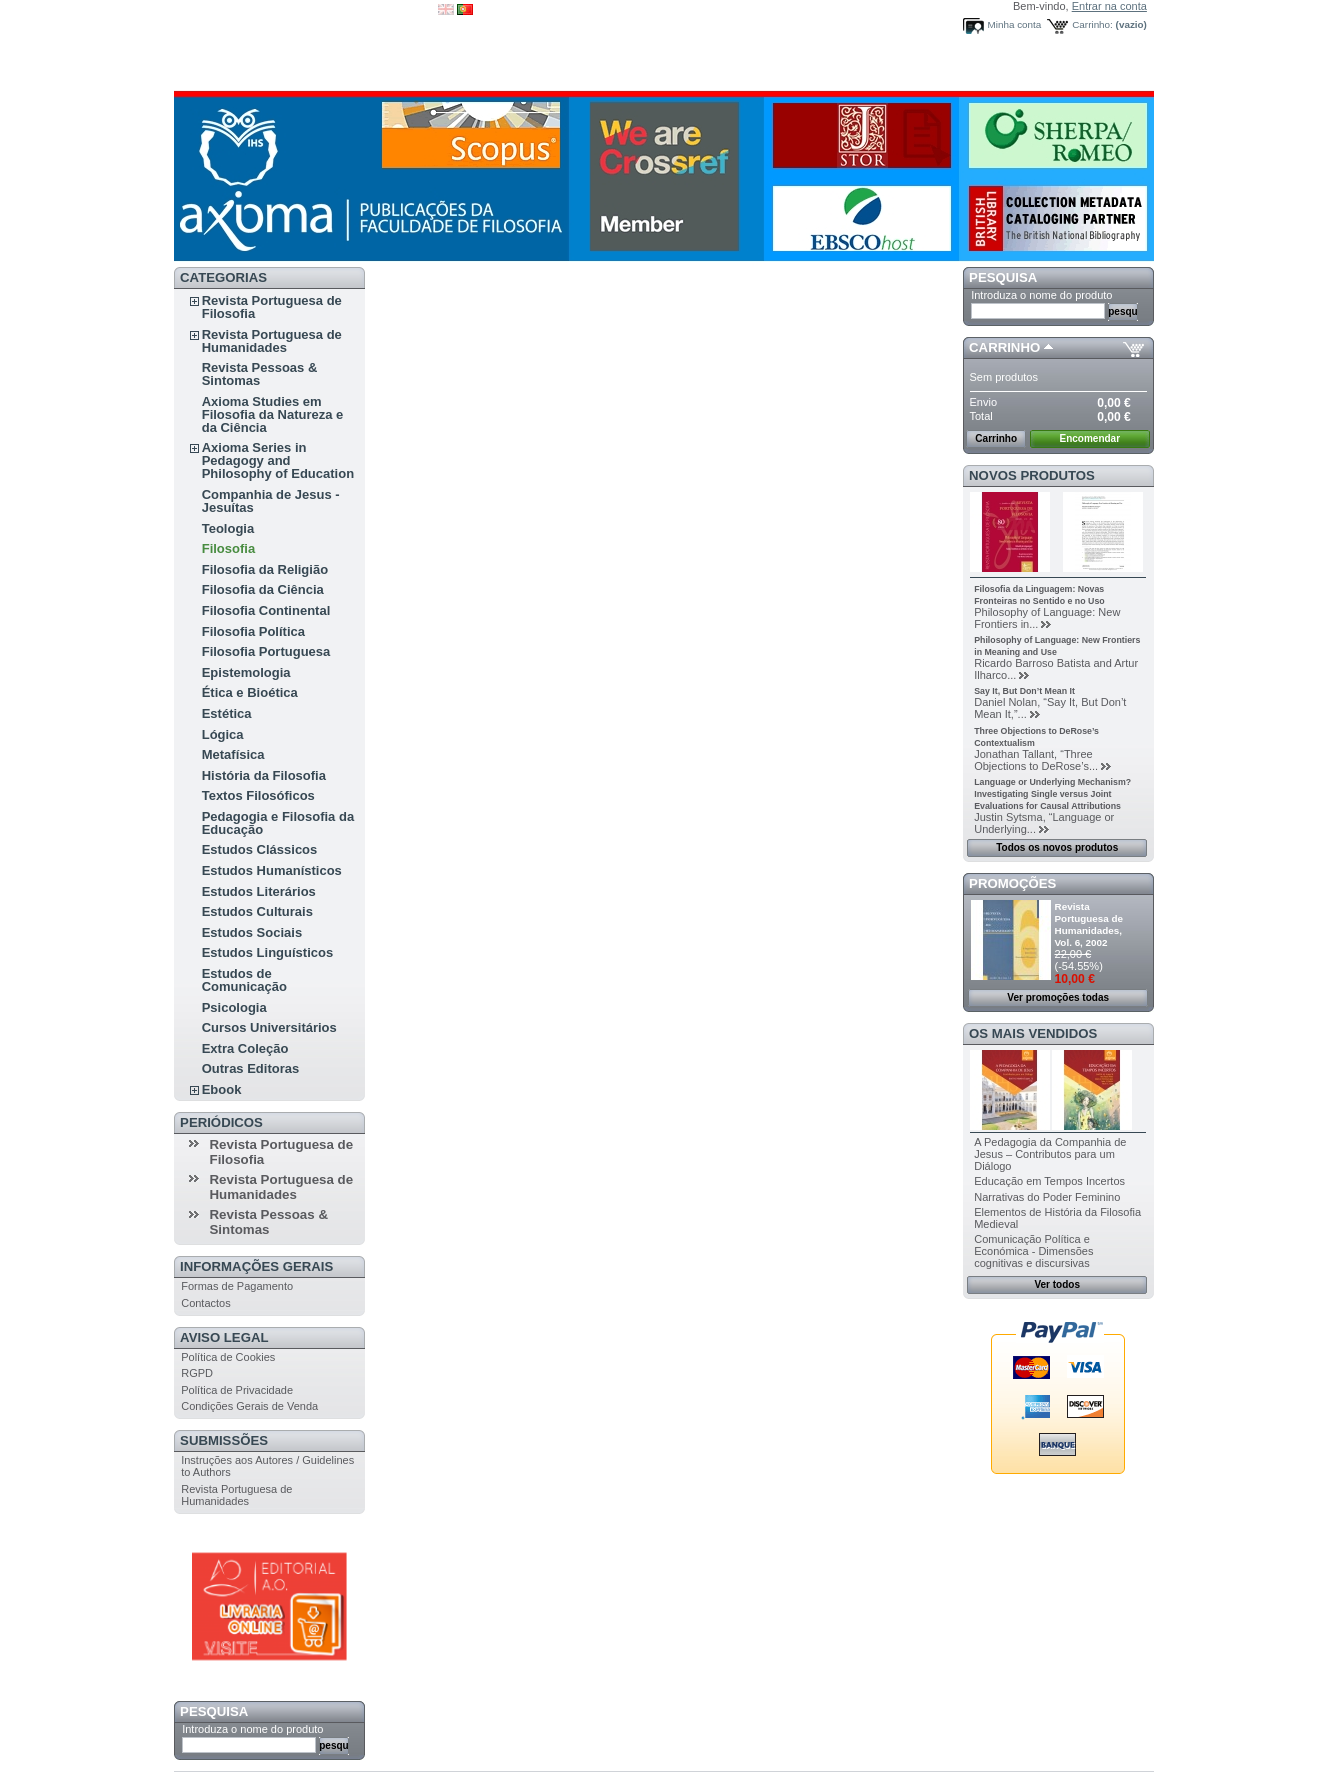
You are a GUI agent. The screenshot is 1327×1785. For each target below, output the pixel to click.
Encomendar (1090, 438)
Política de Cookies (228, 1357)
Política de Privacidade (237, 1390)
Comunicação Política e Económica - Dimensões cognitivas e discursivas (1033, 1251)
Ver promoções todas (1058, 997)
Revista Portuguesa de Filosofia (272, 307)
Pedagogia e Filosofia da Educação (278, 823)
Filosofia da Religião (265, 569)
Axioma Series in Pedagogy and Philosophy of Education (278, 460)
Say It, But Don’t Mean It (1024, 691)
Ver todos (1057, 1284)
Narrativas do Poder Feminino (1047, 1197)
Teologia (228, 528)
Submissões (224, 1440)
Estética (227, 713)
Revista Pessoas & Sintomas (260, 374)
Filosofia (228, 548)
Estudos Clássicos (260, 849)
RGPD (197, 1373)
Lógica (223, 734)
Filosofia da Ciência (263, 589)
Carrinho (1004, 347)
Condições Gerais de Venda (249, 1406)
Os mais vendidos (1033, 1033)
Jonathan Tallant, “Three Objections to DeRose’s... (1036, 760)
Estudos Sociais (252, 932)
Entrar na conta (1109, 6)
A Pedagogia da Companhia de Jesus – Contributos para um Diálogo (1050, 1154)
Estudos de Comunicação (244, 980)
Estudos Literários (259, 891)
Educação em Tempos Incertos (1049, 1181)
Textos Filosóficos (258, 795)
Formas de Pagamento (237, 1286)
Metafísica (233, 754)
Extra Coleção (245, 1048)
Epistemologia (246, 672)
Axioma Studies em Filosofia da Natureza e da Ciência (273, 414)
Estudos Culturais (257, 911)
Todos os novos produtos (1057, 847)
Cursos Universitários (269, 1027)
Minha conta (1015, 24)
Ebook (222, 1089)
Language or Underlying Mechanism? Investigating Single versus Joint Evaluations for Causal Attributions (1052, 794)
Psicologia (234, 1007)
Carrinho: (1092, 24)
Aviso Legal (224, 1337)
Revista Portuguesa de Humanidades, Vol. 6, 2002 (1089, 924)
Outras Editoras (251, 1068)
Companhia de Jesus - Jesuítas (271, 501)
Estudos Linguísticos (267, 952)
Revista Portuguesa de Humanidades (272, 341)
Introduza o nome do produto (252, 1729)
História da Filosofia (264, 775)
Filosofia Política (253, 631)
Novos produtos (1032, 475)
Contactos (206, 1303)
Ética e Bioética (250, 692)
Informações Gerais (256, 1266)
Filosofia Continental (266, 610)
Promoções (1012, 883)
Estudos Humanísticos (272, 870)
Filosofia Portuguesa (266, 651)
